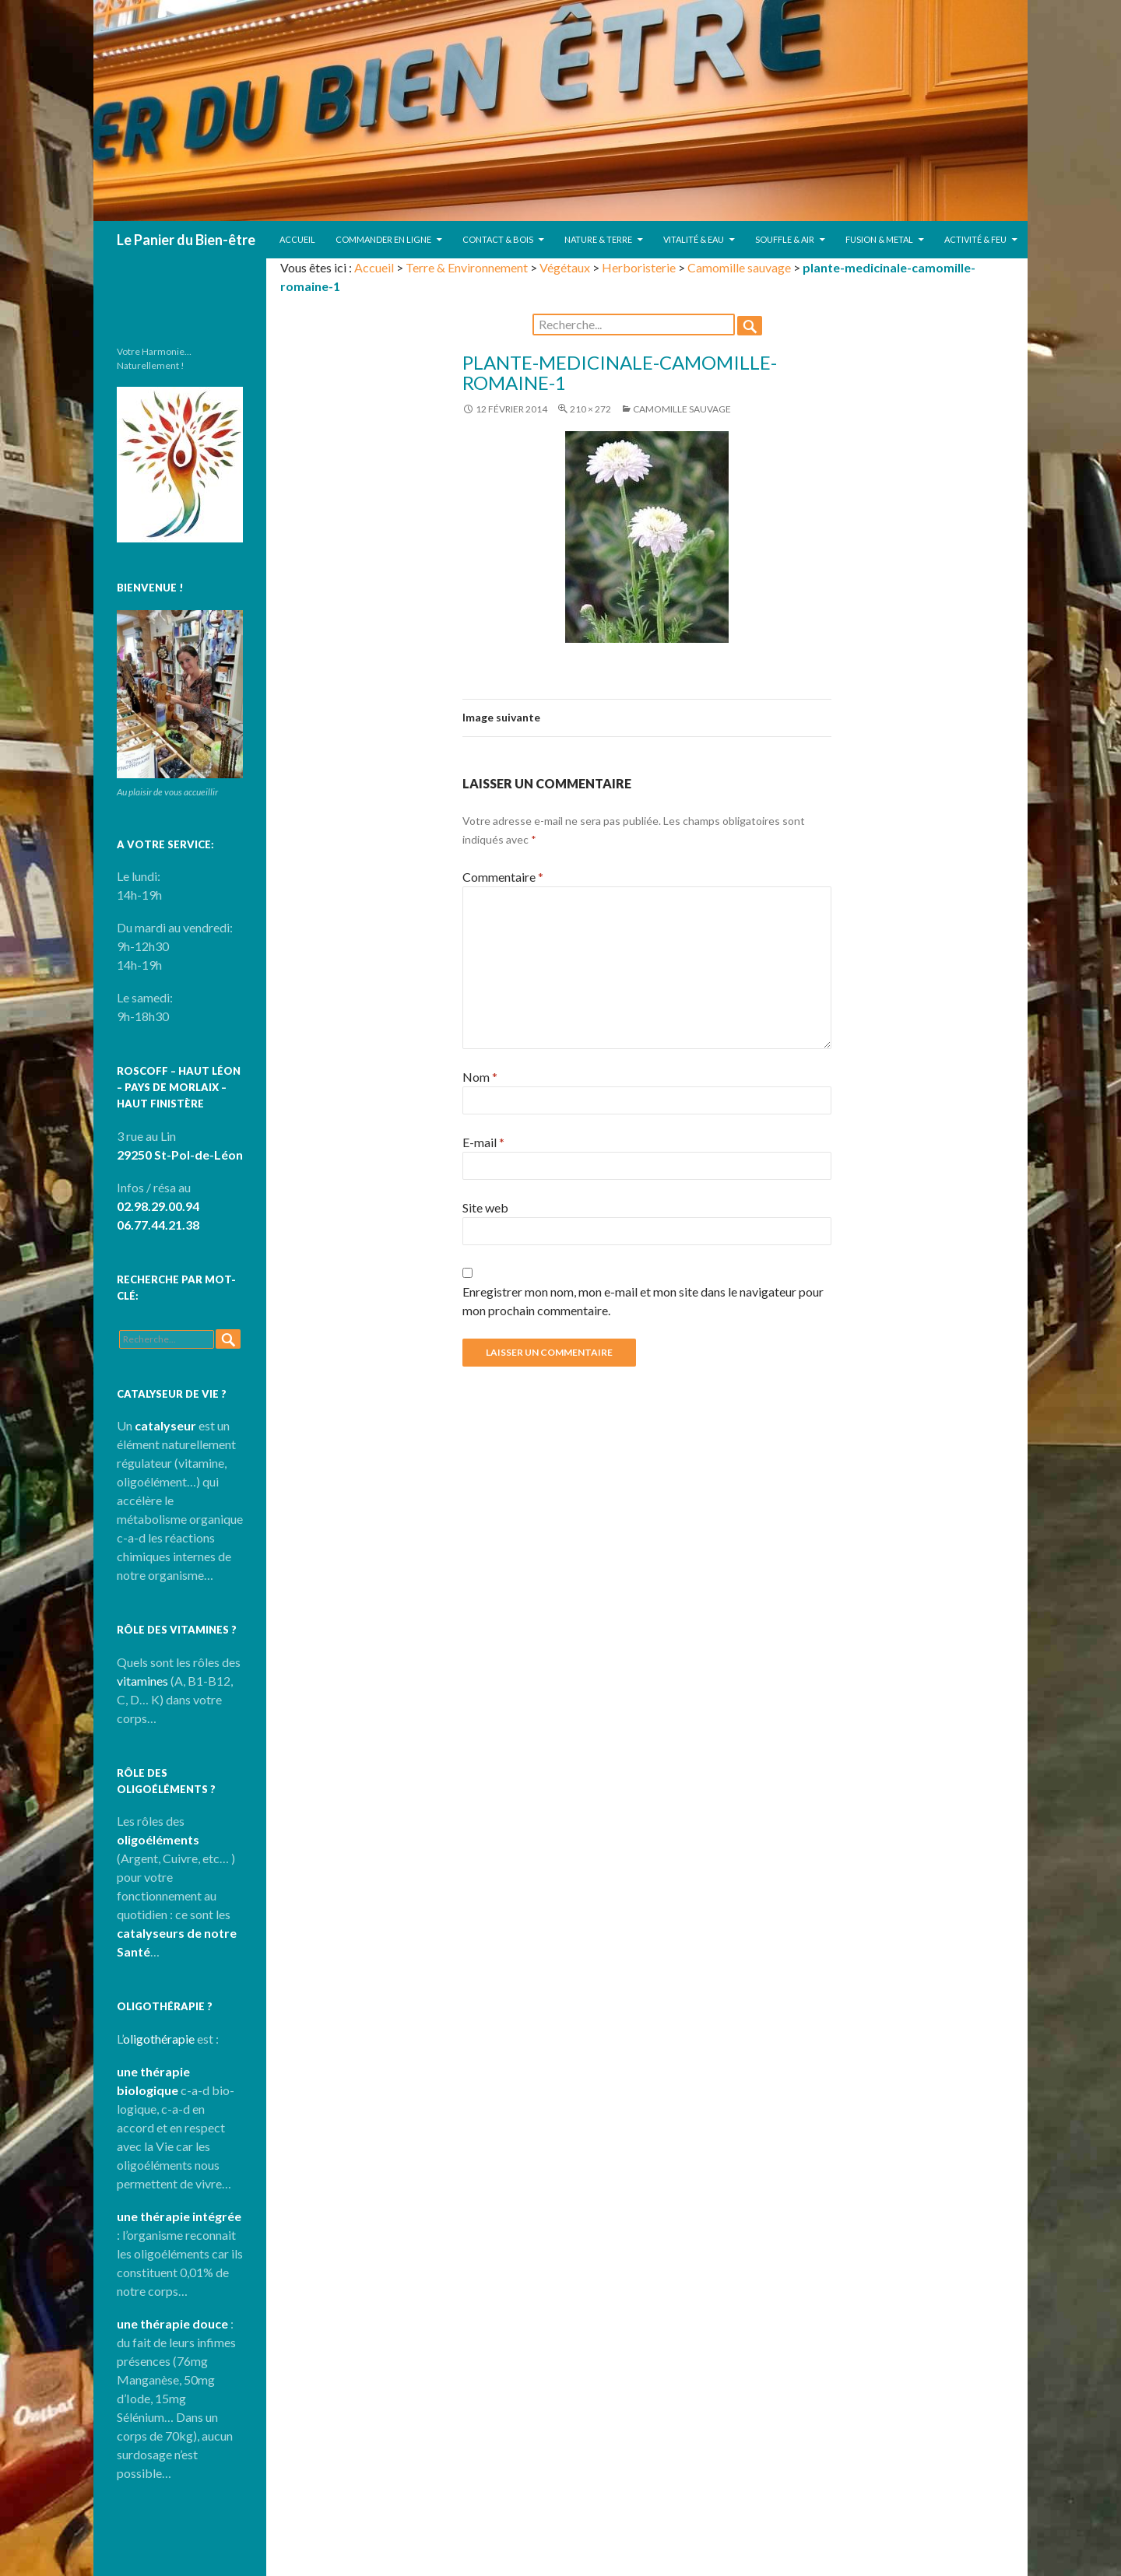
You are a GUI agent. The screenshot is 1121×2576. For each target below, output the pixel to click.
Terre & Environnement (467, 267)
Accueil (297, 239)
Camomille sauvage (739, 267)
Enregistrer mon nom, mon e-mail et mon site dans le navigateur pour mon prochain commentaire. (643, 1301)
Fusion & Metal (879, 239)
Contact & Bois (497, 239)
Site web (485, 1207)
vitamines (142, 1680)
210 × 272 (590, 409)
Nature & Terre (598, 239)
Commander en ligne (383, 239)
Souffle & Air (784, 239)
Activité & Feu (975, 239)
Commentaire (502, 876)
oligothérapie (159, 2038)
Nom (479, 1076)
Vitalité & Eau (693, 239)
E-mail (483, 1142)
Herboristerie (639, 267)
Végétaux (564, 267)
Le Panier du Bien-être (186, 239)
